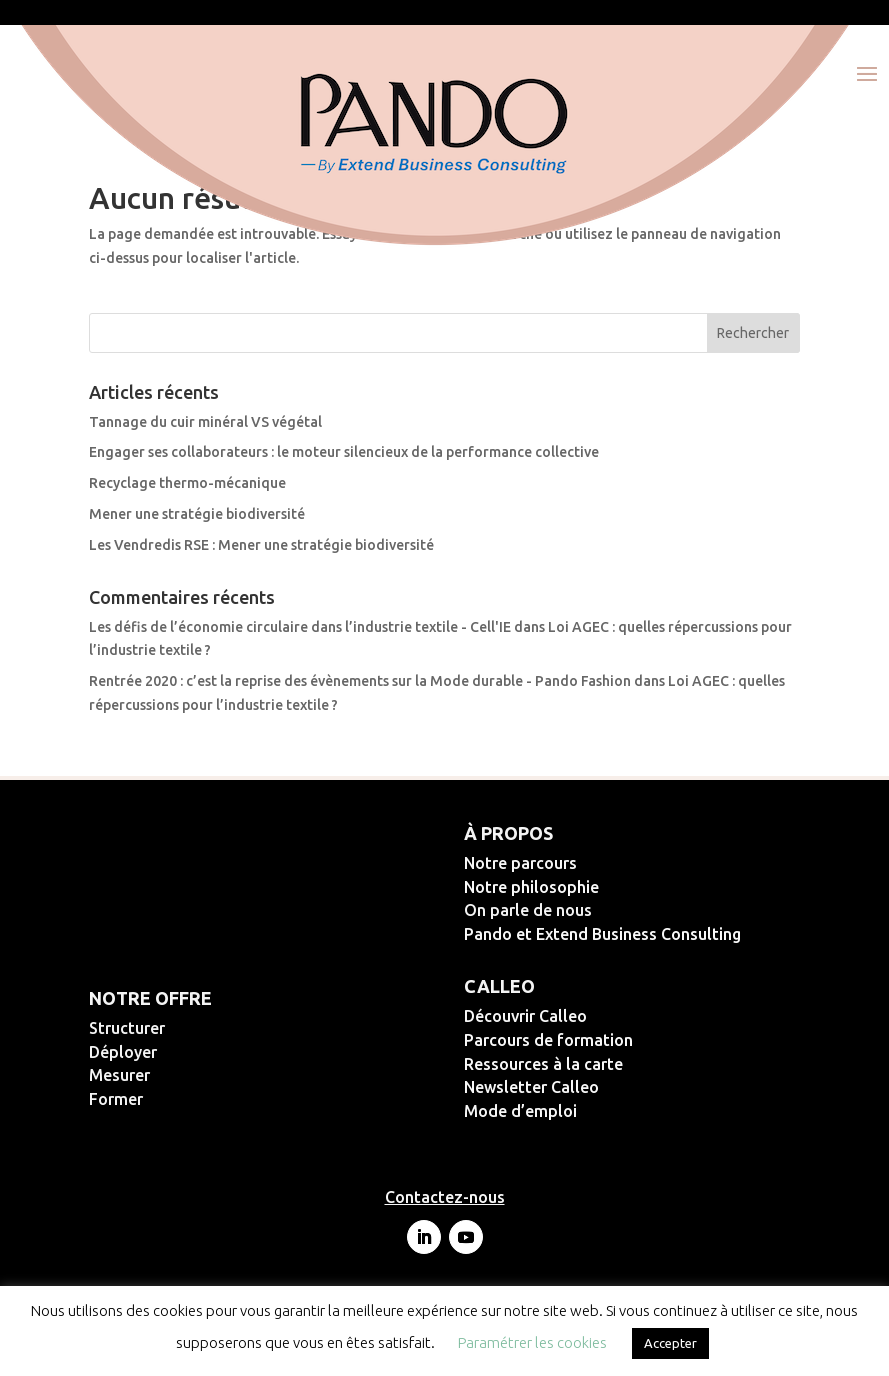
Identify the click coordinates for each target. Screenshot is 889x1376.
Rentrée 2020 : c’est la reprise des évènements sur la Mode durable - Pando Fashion (360, 681)
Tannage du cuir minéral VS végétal (205, 422)
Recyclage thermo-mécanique (187, 483)
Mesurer (184, 1075)
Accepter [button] (670, 1343)
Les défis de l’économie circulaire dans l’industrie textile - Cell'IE (300, 627)
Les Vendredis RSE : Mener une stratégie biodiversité (261, 545)
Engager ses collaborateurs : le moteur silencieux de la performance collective (344, 452)
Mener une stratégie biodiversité (197, 514)
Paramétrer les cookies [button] (532, 1342)
